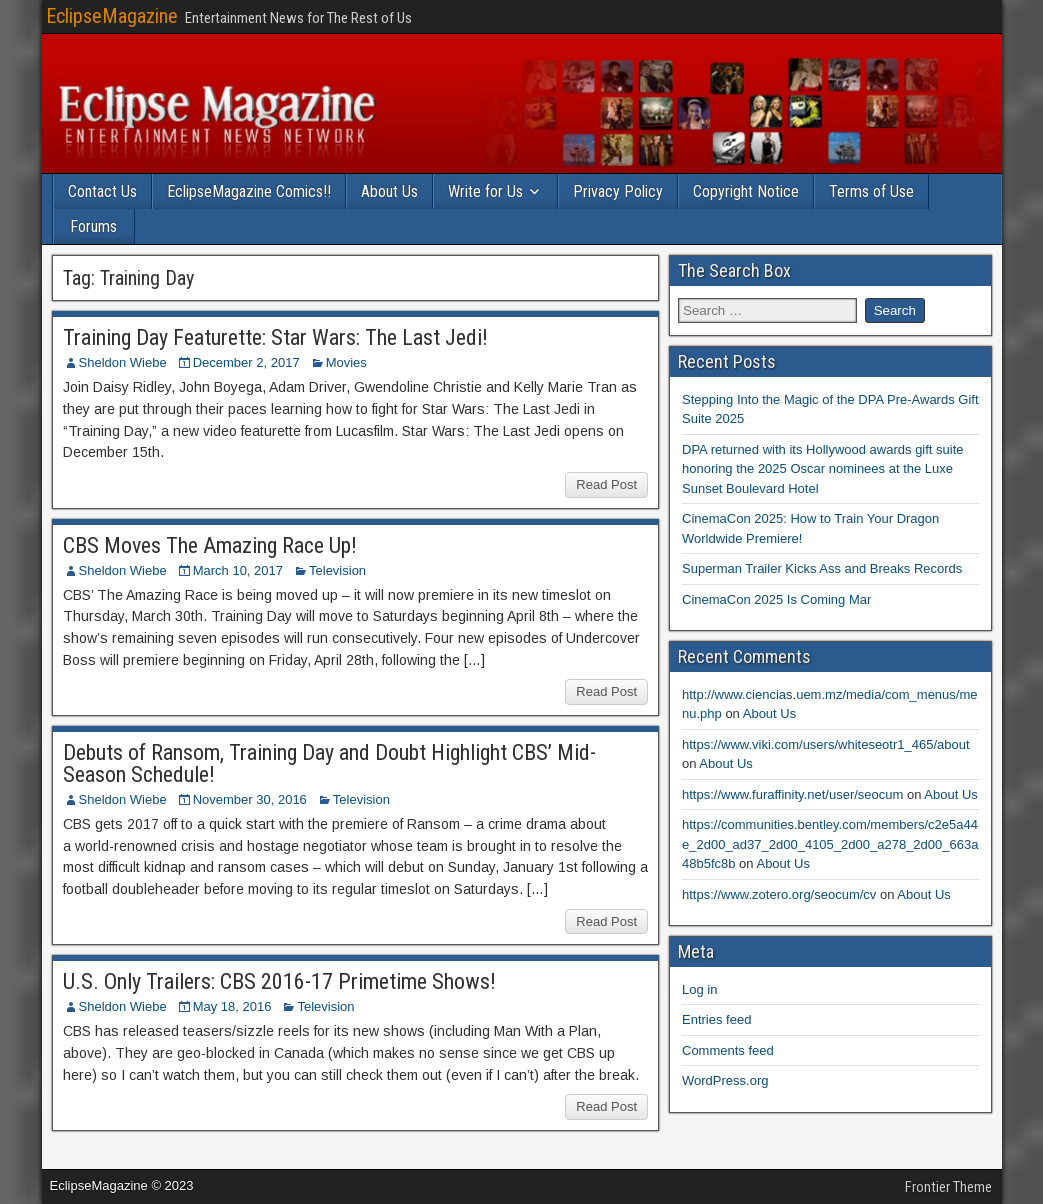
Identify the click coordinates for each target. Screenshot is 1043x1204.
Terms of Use (871, 191)
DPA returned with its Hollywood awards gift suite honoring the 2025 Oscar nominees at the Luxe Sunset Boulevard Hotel (823, 469)
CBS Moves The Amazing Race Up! (210, 545)
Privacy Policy (618, 191)
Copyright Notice (746, 191)
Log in (699, 989)
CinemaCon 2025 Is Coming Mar (776, 599)
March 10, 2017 (238, 570)
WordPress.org (725, 1080)
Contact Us (102, 191)
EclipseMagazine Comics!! (249, 191)
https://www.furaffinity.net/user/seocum (792, 794)
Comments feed (728, 1050)
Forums (93, 226)
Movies (346, 362)
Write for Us (485, 191)
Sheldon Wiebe (123, 362)
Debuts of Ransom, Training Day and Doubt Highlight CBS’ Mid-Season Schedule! (329, 763)
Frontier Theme (948, 1187)
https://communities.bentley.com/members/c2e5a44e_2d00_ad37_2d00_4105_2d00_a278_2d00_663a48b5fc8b (830, 844)
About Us (389, 191)
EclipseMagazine (112, 16)
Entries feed (716, 1019)
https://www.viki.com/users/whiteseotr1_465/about (826, 744)
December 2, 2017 (246, 362)
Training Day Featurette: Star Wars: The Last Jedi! (275, 337)
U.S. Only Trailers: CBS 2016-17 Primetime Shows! (279, 981)
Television (337, 570)
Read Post (606, 484)
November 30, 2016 (250, 799)
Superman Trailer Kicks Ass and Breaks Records (822, 568)
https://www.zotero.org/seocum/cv (779, 894)
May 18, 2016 (232, 1006)
